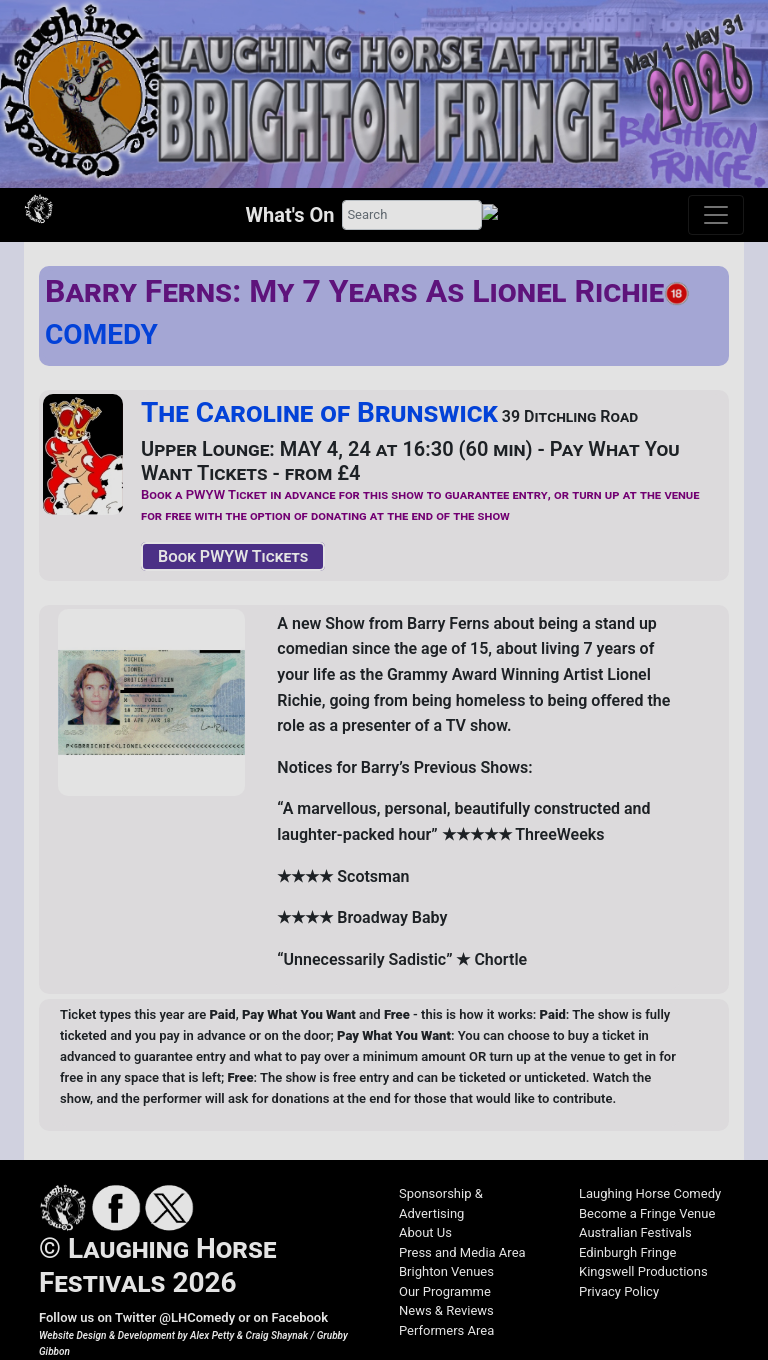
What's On (290, 215)
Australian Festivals (635, 1232)
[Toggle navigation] (716, 215)
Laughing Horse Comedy (650, 1193)
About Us (425, 1232)
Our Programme (445, 1291)
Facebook (299, 1317)
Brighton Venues (446, 1271)
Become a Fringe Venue (647, 1213)
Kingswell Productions (643, 1271)
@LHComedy (197, 1317)
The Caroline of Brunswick (319, 412)
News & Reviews (446, 1310)
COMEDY (101, 334)
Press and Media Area (462, 1252)
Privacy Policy (619, 1291)
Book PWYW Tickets (233, 556)
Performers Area (446, 1330)
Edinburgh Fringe (627, 1252)
